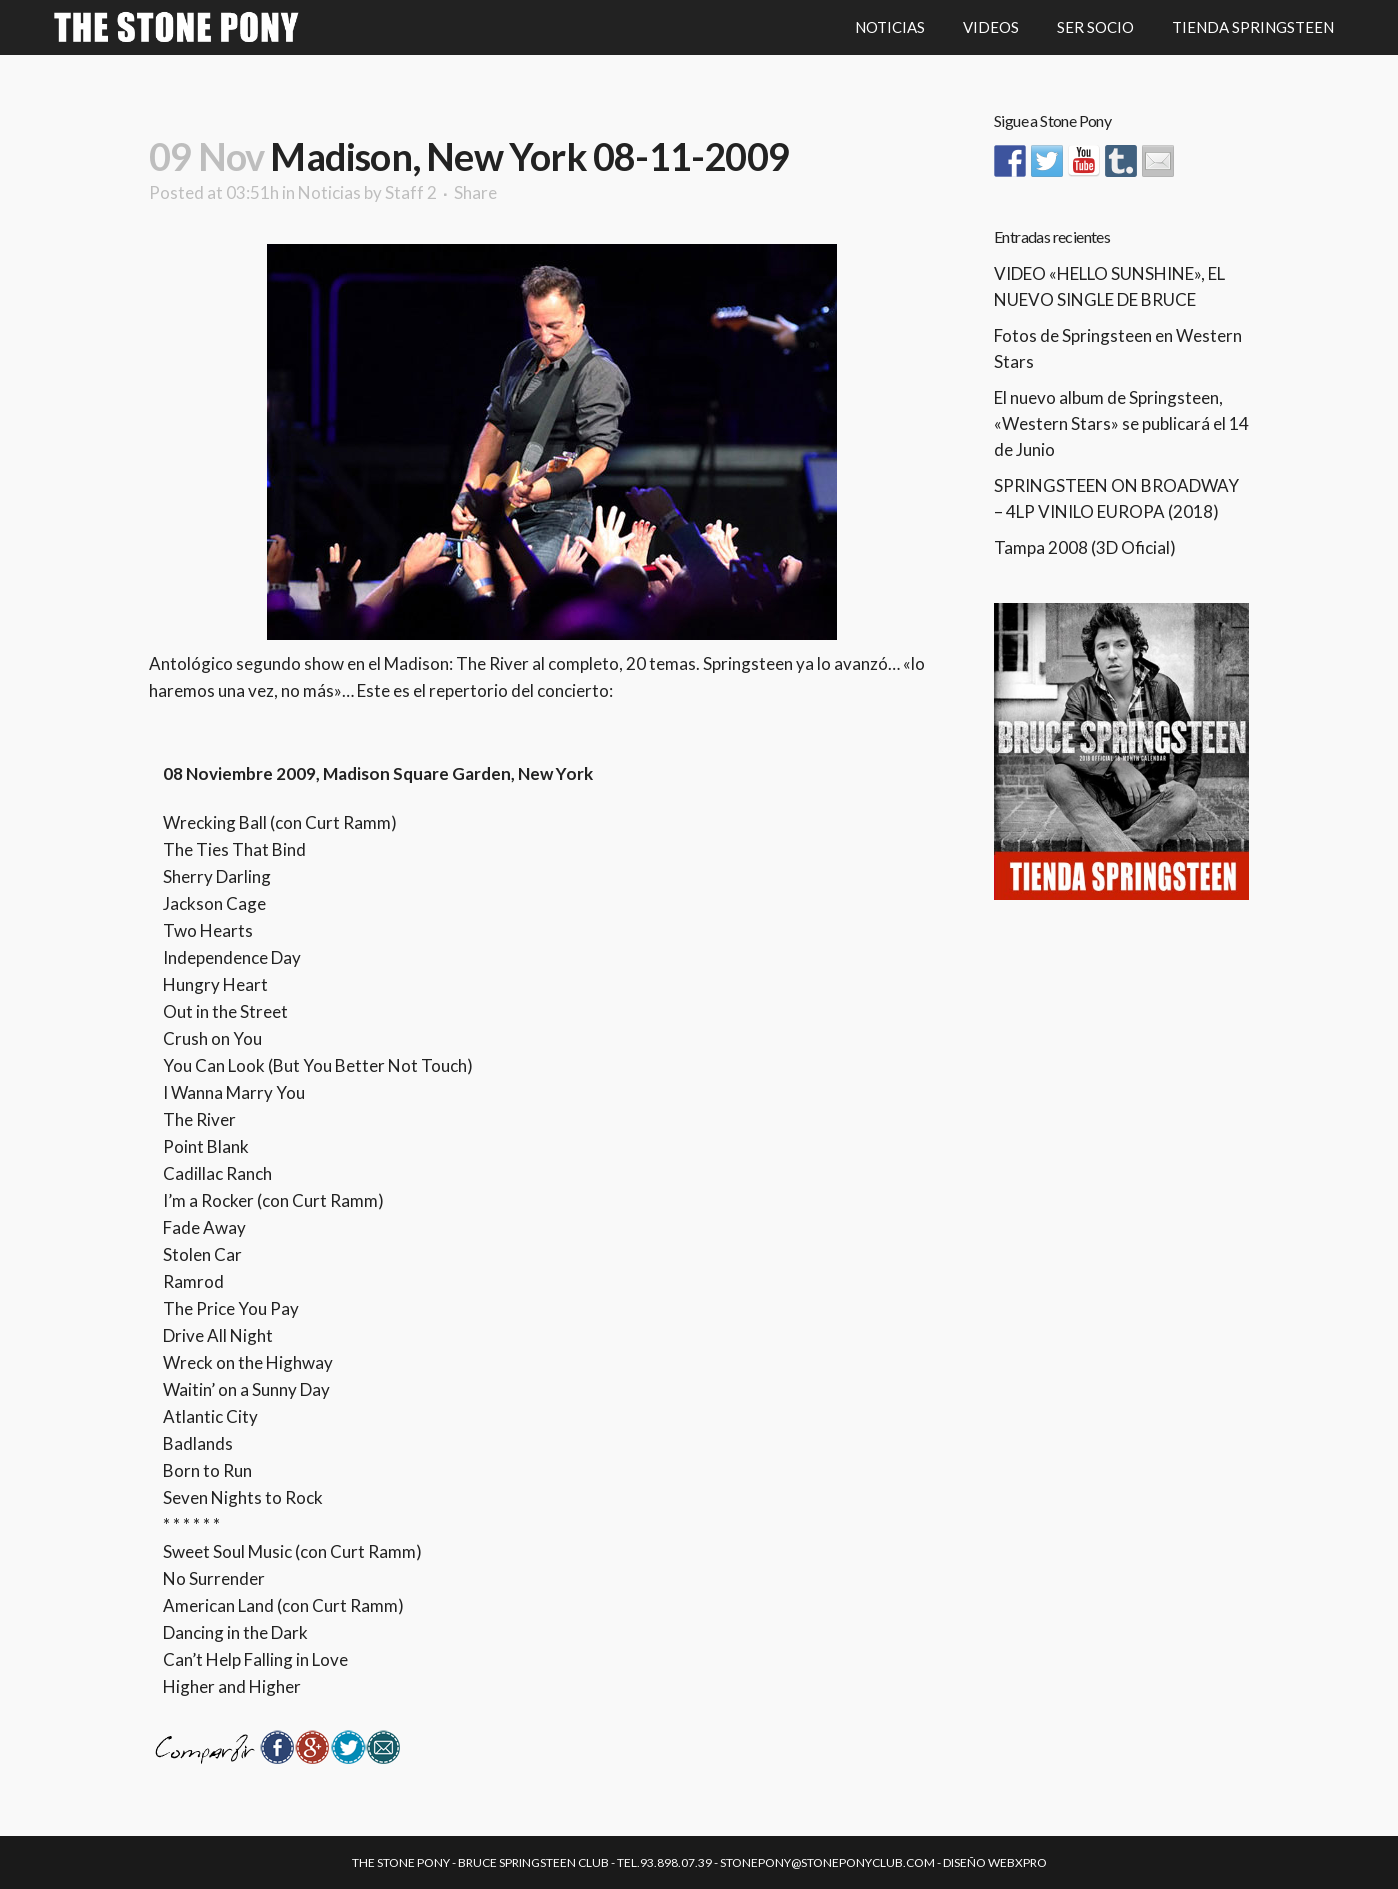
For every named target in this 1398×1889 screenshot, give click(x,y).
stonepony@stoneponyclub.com (827, 1862)
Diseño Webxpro (995, 1862)
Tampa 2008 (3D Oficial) (1085, 547)
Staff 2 (411, 192)
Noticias (329, 192)
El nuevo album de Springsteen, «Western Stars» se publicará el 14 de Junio (1121, 423)
